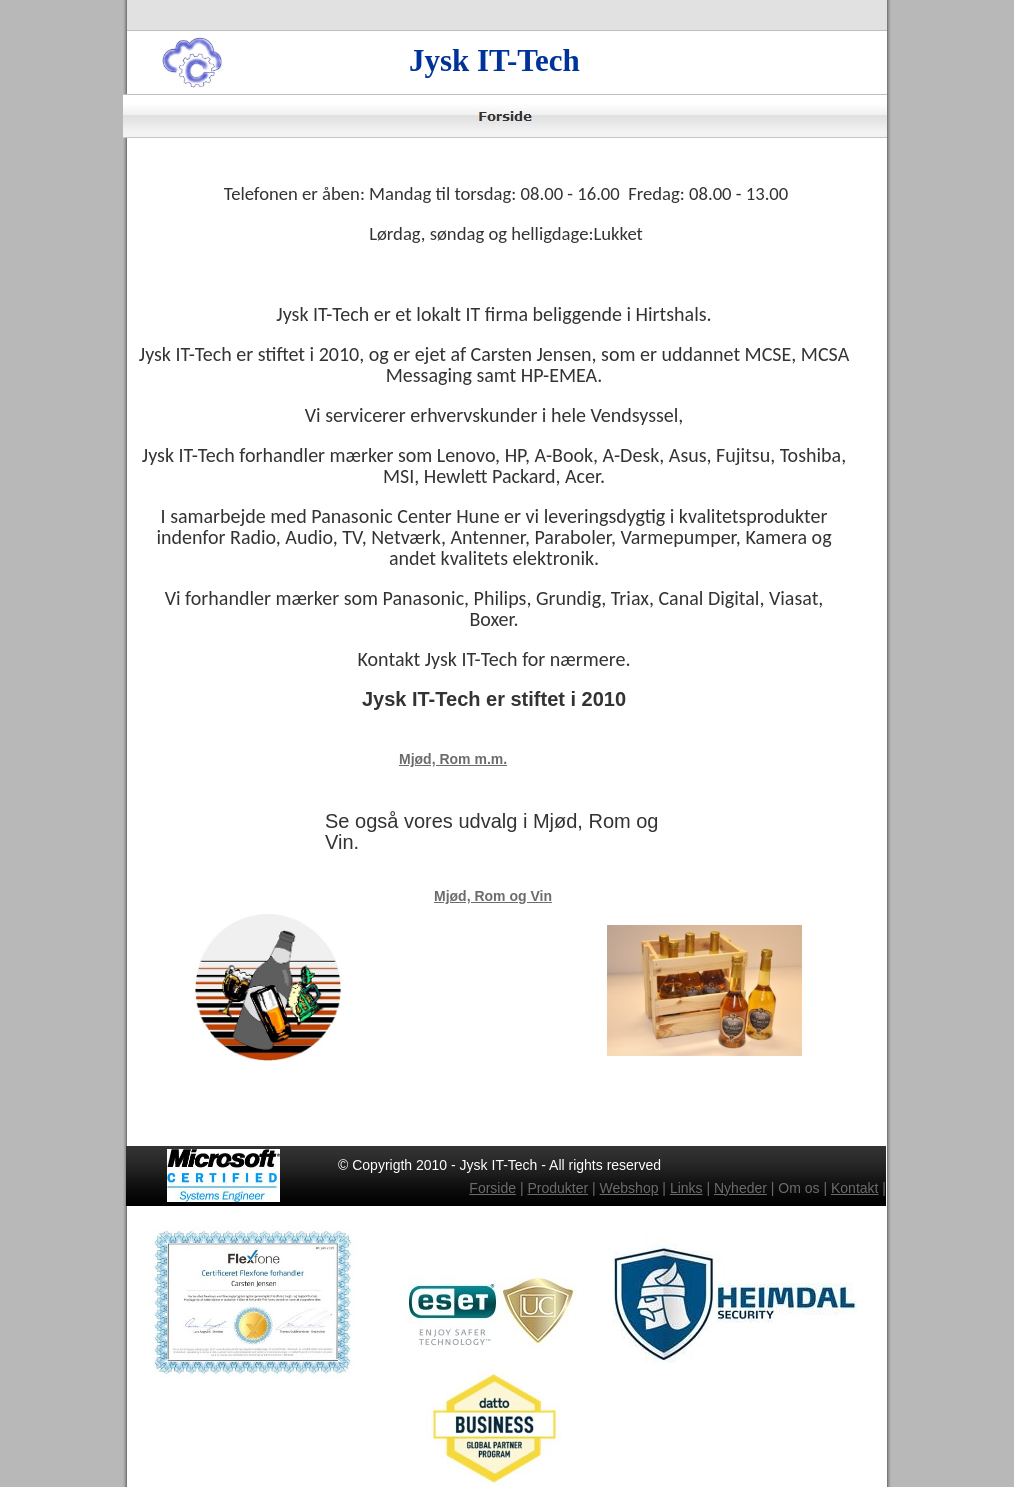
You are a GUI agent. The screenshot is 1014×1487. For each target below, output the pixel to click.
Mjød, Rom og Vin (493, 896)
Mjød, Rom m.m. (453, 759)
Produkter (557, 1188)
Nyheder (740, 1188)
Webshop (629, 1188)
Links (686, 1188)
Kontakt (854, 1188)
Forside (492, 1188)
